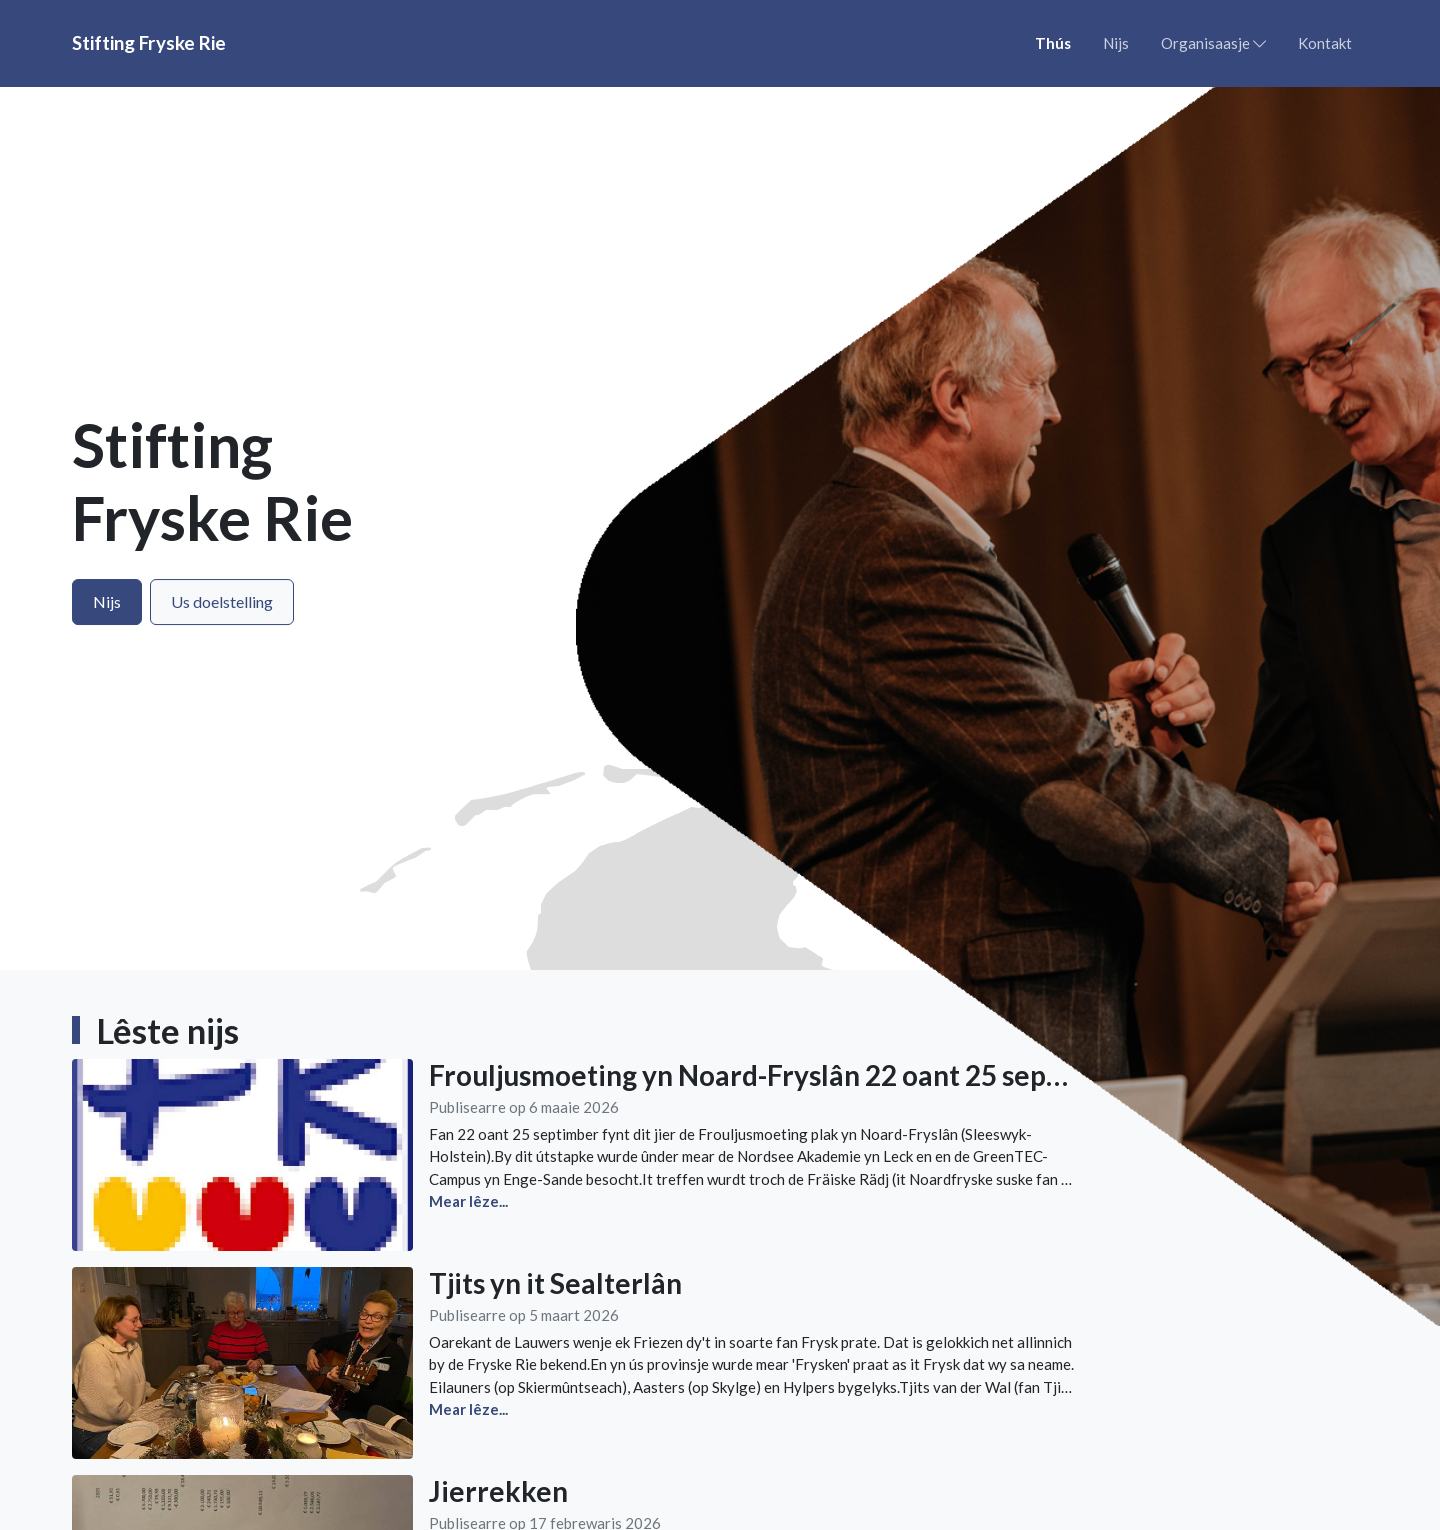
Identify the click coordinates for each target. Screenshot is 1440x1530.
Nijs (1116, 43)
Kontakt (1325, 43)
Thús (1053, 43)
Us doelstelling (222, 601)
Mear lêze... (468, 1409)
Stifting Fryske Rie (149, 42)
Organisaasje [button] (1213, 43)
